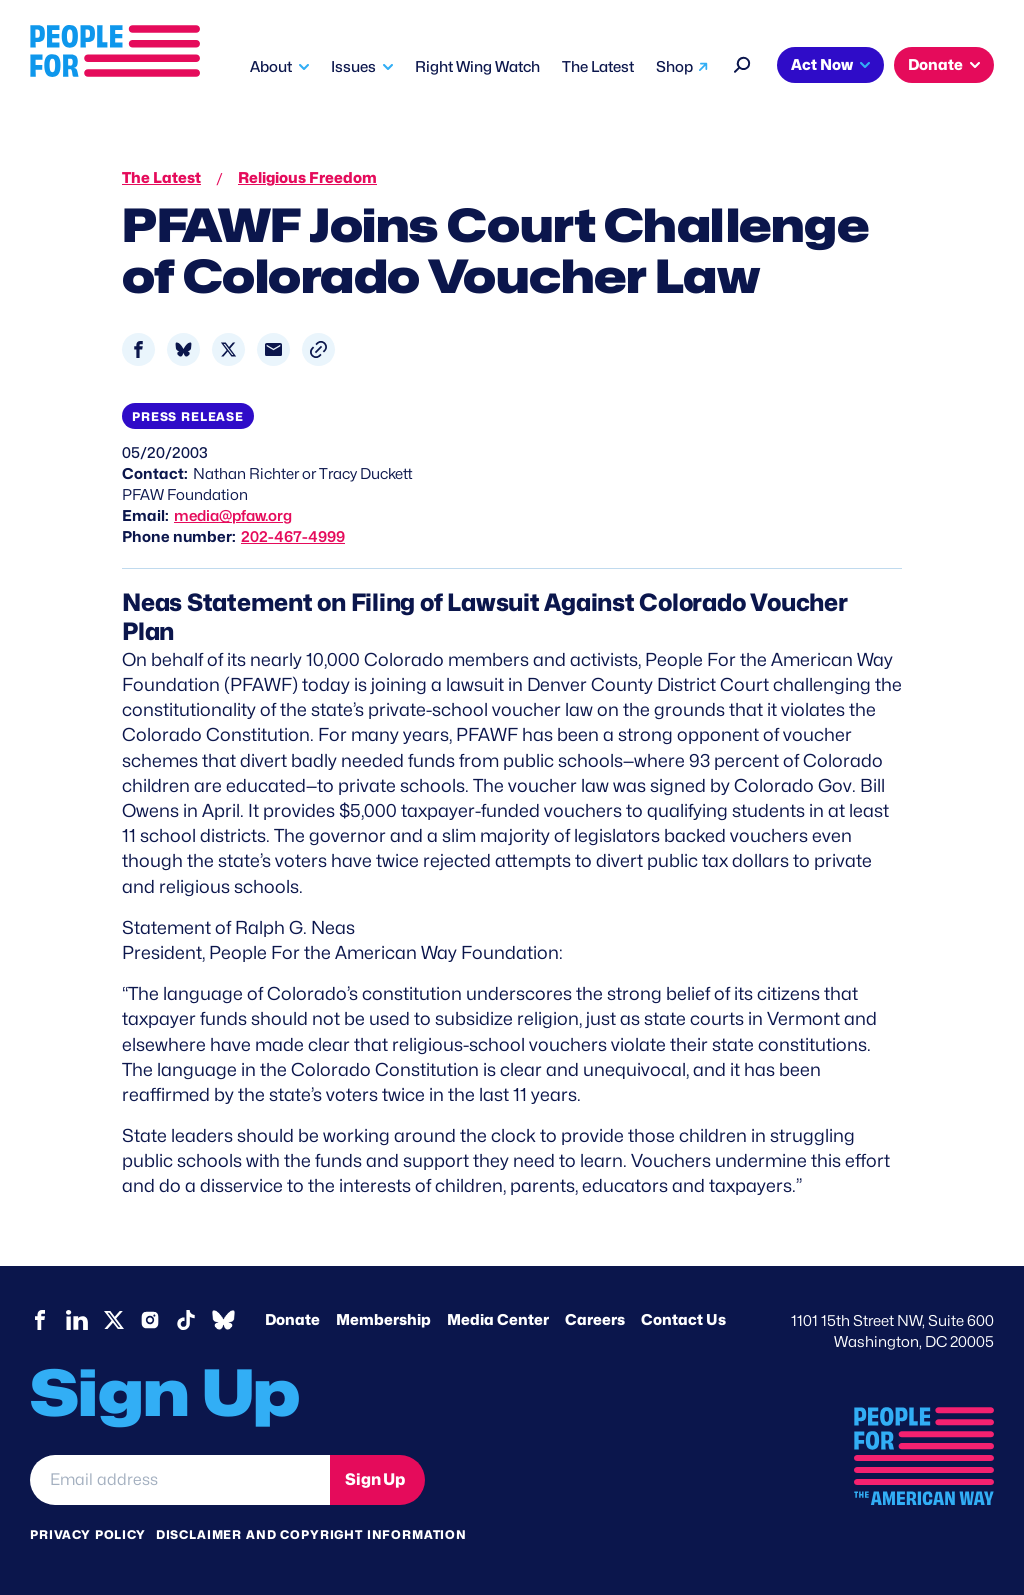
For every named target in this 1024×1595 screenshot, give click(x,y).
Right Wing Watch (477, 67)
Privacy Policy (88, 1534)
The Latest (598, 67)
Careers (595, 1320)
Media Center (498, 1320)
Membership (383, 1320)
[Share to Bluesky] (183, 349)
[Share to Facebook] (138, 349)
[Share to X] (228, 349)
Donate (935, 65)
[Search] (742, 62)
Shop (674, 67)
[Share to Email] (273, 349)
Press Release (188, 416)
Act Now (822, 65)
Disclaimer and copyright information (311, 1534)
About (271, 67)
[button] (318, 349)
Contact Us (683, 1320)
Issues (353, 67)
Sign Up (375, 1479)
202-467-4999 (293, 537)
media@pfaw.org (233, 516)
